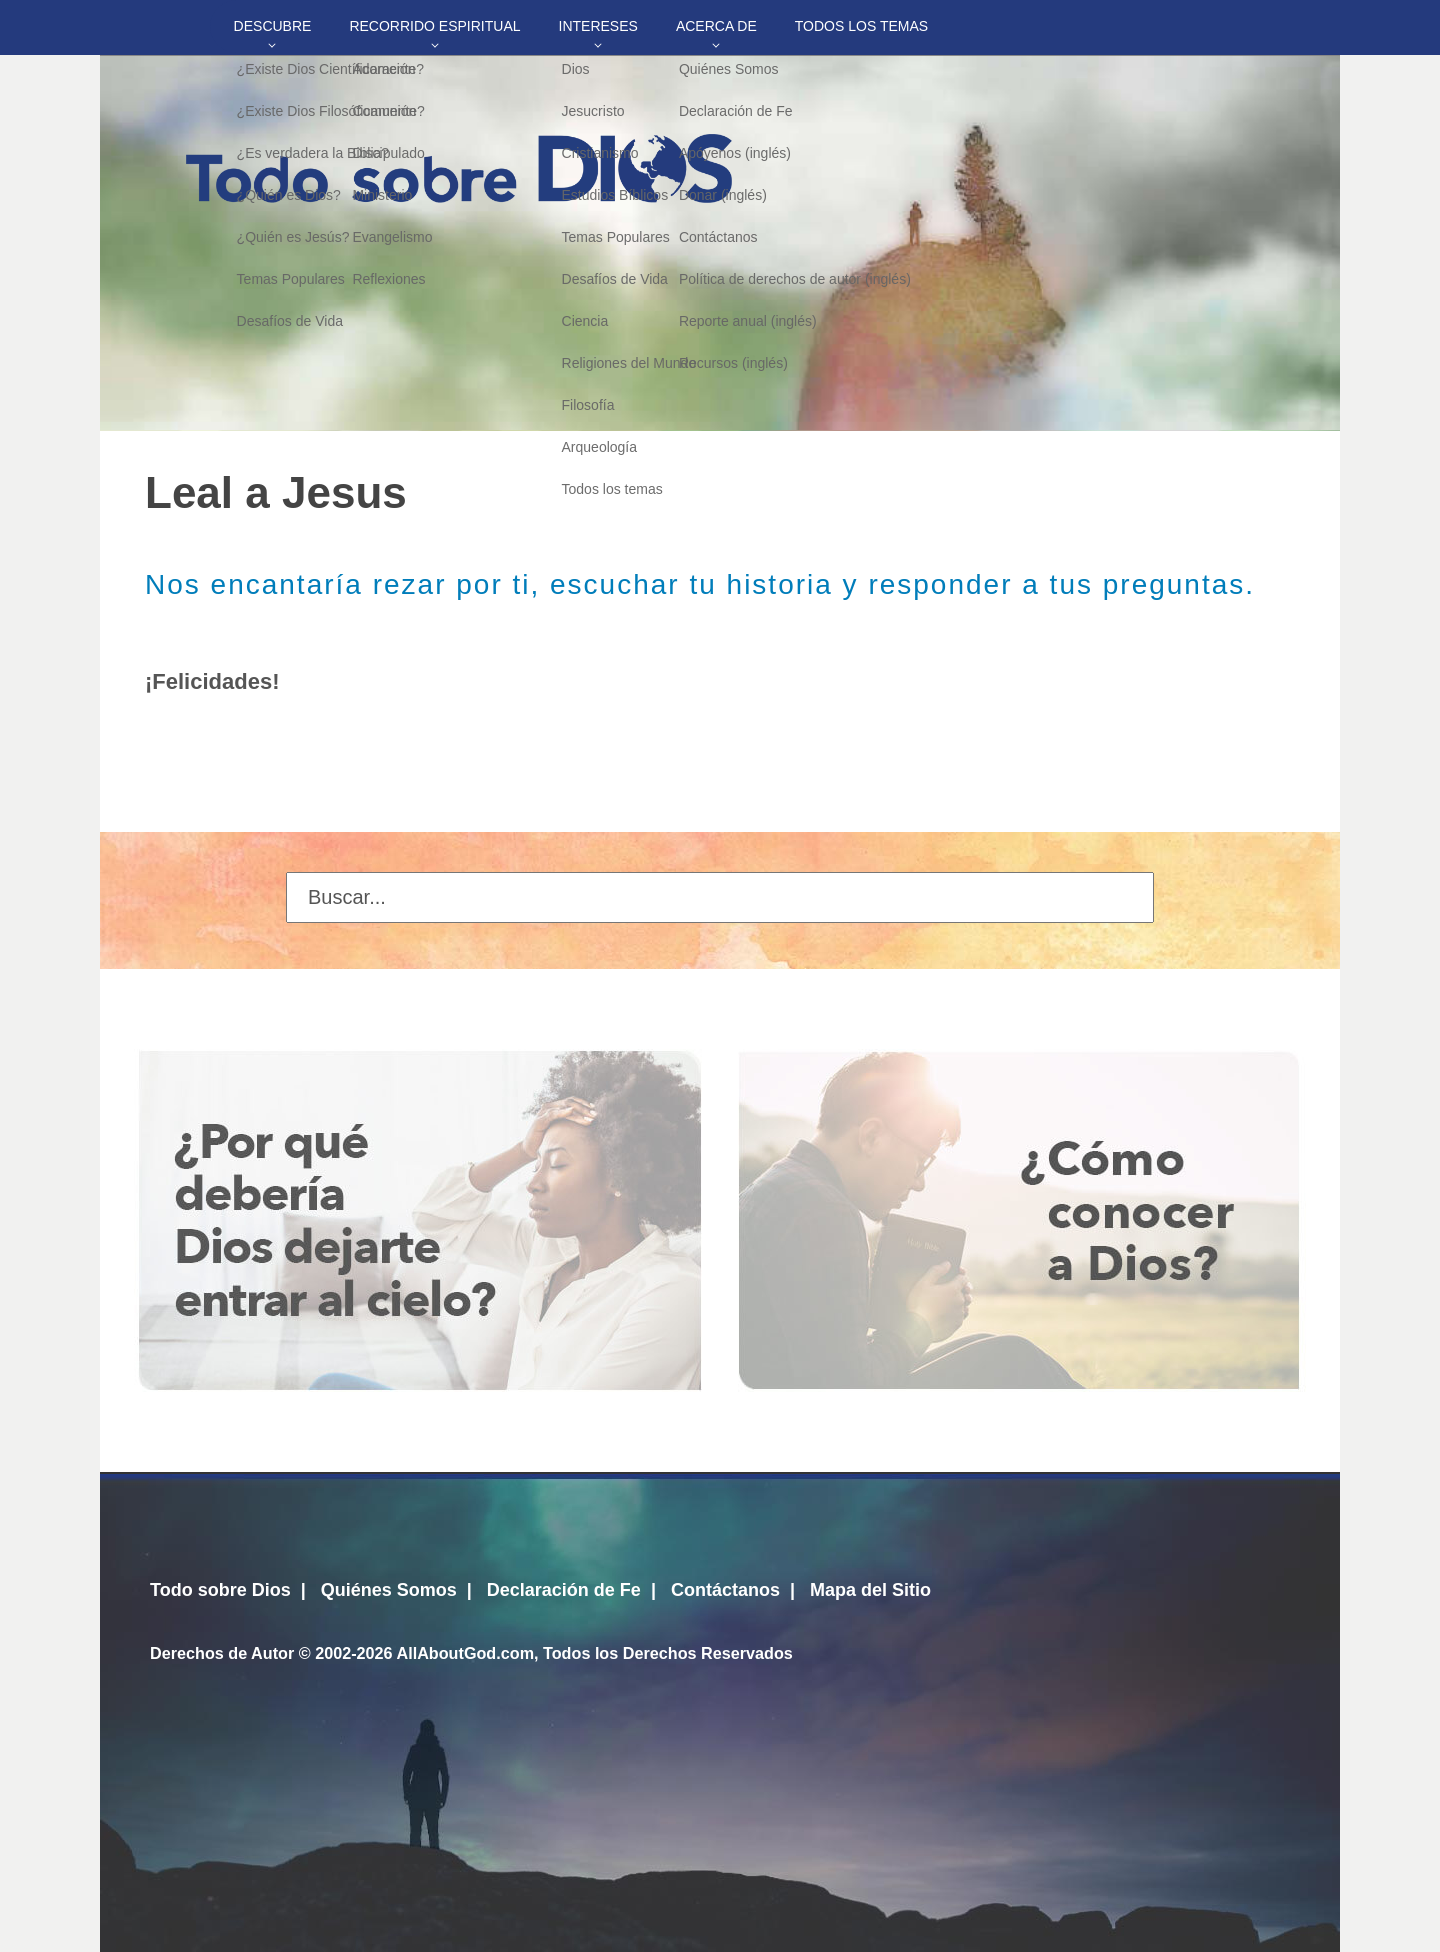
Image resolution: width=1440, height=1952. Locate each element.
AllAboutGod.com (465, 1653)
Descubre (273, 26)
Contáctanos (725, 1590)
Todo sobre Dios (220, 1590)
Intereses (598, 26)
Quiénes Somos (389, 1590)
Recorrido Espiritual (434, 26)
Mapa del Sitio (870, 1590)
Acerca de (716, 26)
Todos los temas (861, 26)
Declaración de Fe (564, 1590)
